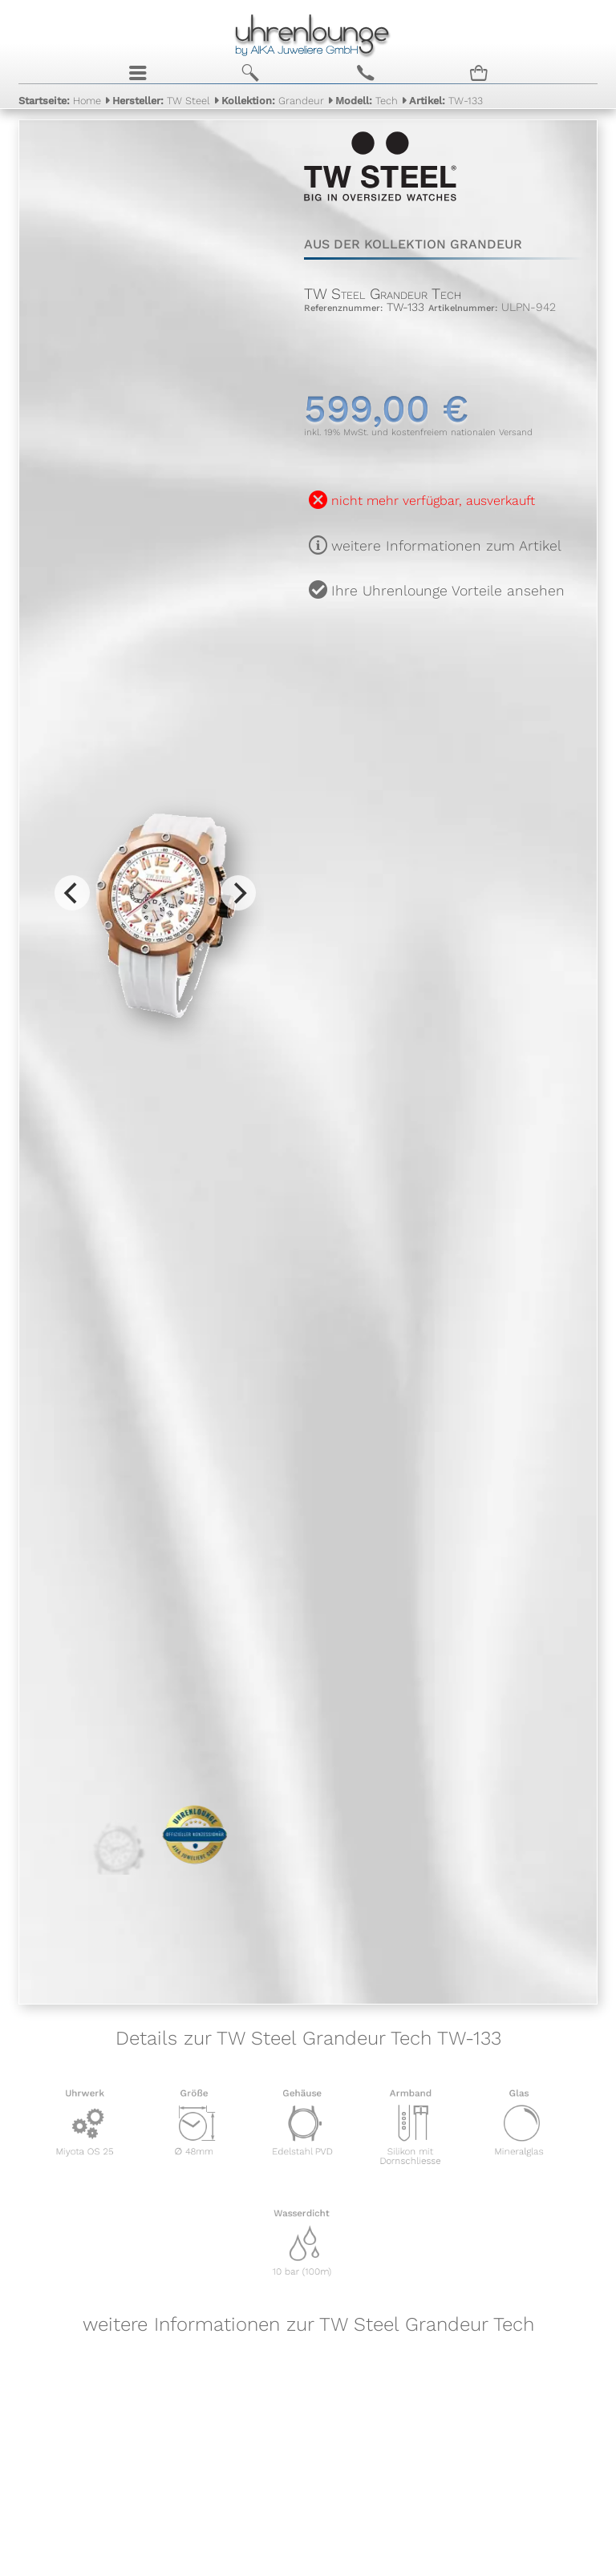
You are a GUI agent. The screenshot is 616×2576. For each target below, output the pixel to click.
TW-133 (446, 100)
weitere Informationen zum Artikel (446, 546)
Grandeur (272, 100)
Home (59, 100)
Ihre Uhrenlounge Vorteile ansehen (448, 591)
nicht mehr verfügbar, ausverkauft (433, 500)
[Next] (238, 892)
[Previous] (72, 892)
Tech (366, 100)
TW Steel (161, 100)
